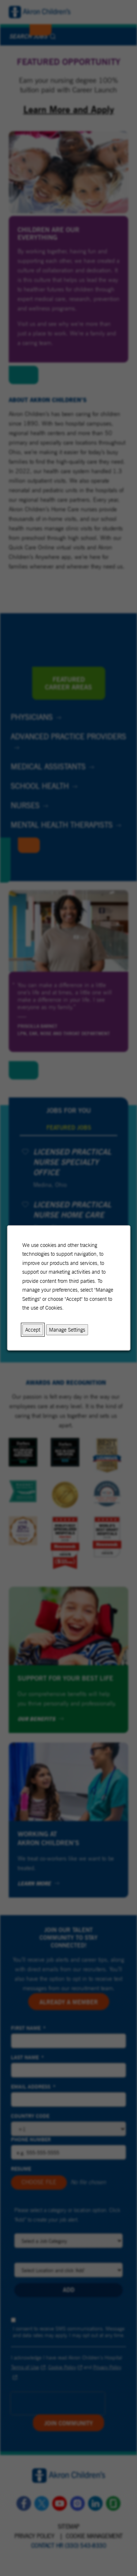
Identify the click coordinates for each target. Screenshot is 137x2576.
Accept (32, 1329)
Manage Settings (67, 1329)
